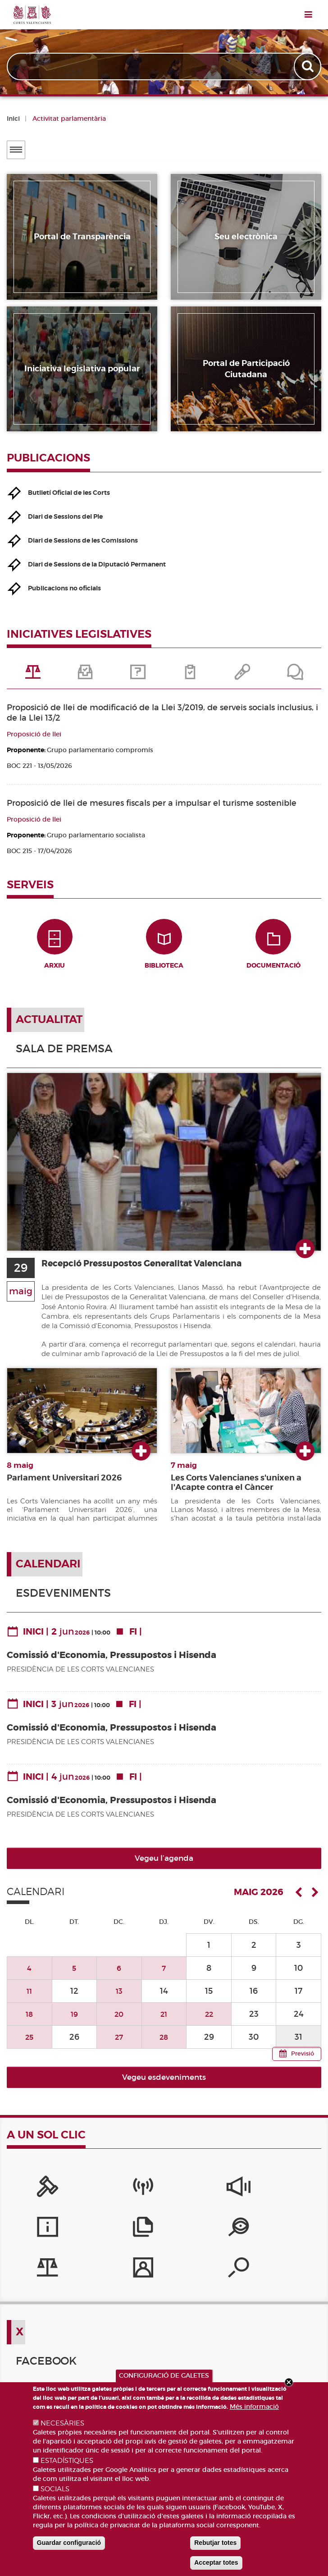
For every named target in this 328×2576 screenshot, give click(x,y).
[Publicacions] (295, 2199)
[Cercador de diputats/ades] (229, 2239)
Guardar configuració (69, 2542)
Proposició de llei (34, 734)
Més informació (254, 2406)
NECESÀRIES (62, 2423)
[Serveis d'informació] (229, 2199)
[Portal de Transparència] (32, 2239)
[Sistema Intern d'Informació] (164, 2199)
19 (74, 2023)
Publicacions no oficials (64, 588)
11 (29, 2000)
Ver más (305, 1258)
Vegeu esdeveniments (164, 2086)
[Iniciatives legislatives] (98, 2239)
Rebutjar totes (215, 2542)
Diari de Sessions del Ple (65, 516)
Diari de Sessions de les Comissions (83, 540)
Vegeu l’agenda (164, 1868)
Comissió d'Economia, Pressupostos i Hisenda (111, 1664)
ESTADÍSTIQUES (67, 2461)
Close (288, 2382)
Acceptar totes (216, 2562)
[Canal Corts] (98, 2199)
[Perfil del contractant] (164, 2239)
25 (29, 2046)
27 (119, 2046)
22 (209, 2023)
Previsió (302, 2063)
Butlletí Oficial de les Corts (69, 493)
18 (29, 2023)
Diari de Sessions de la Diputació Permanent (97, 564)
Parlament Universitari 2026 (64, 1487)
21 (164, 2023)
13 (119, 2000)
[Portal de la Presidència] (32, 2199)
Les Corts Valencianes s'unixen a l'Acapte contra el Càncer (236, 1492)
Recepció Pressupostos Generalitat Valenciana (157, 1272)
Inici (13, 118)
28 (164, 2046)
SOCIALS (55, 2489)
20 (119, 2023)
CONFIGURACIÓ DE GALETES (164, 2375)
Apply (308, 66)
